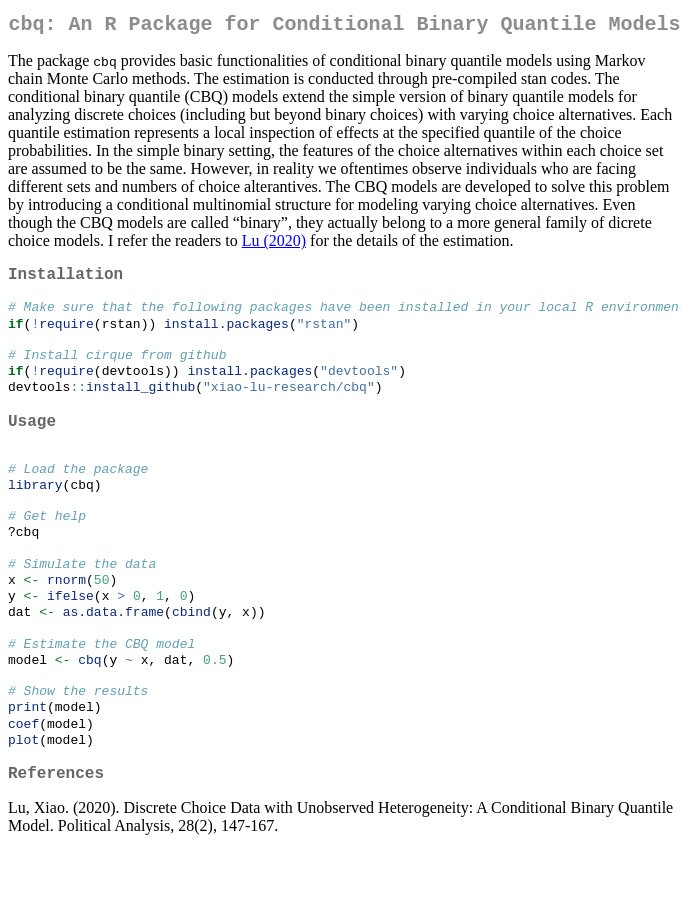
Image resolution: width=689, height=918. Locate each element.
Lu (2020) (274, 244)
